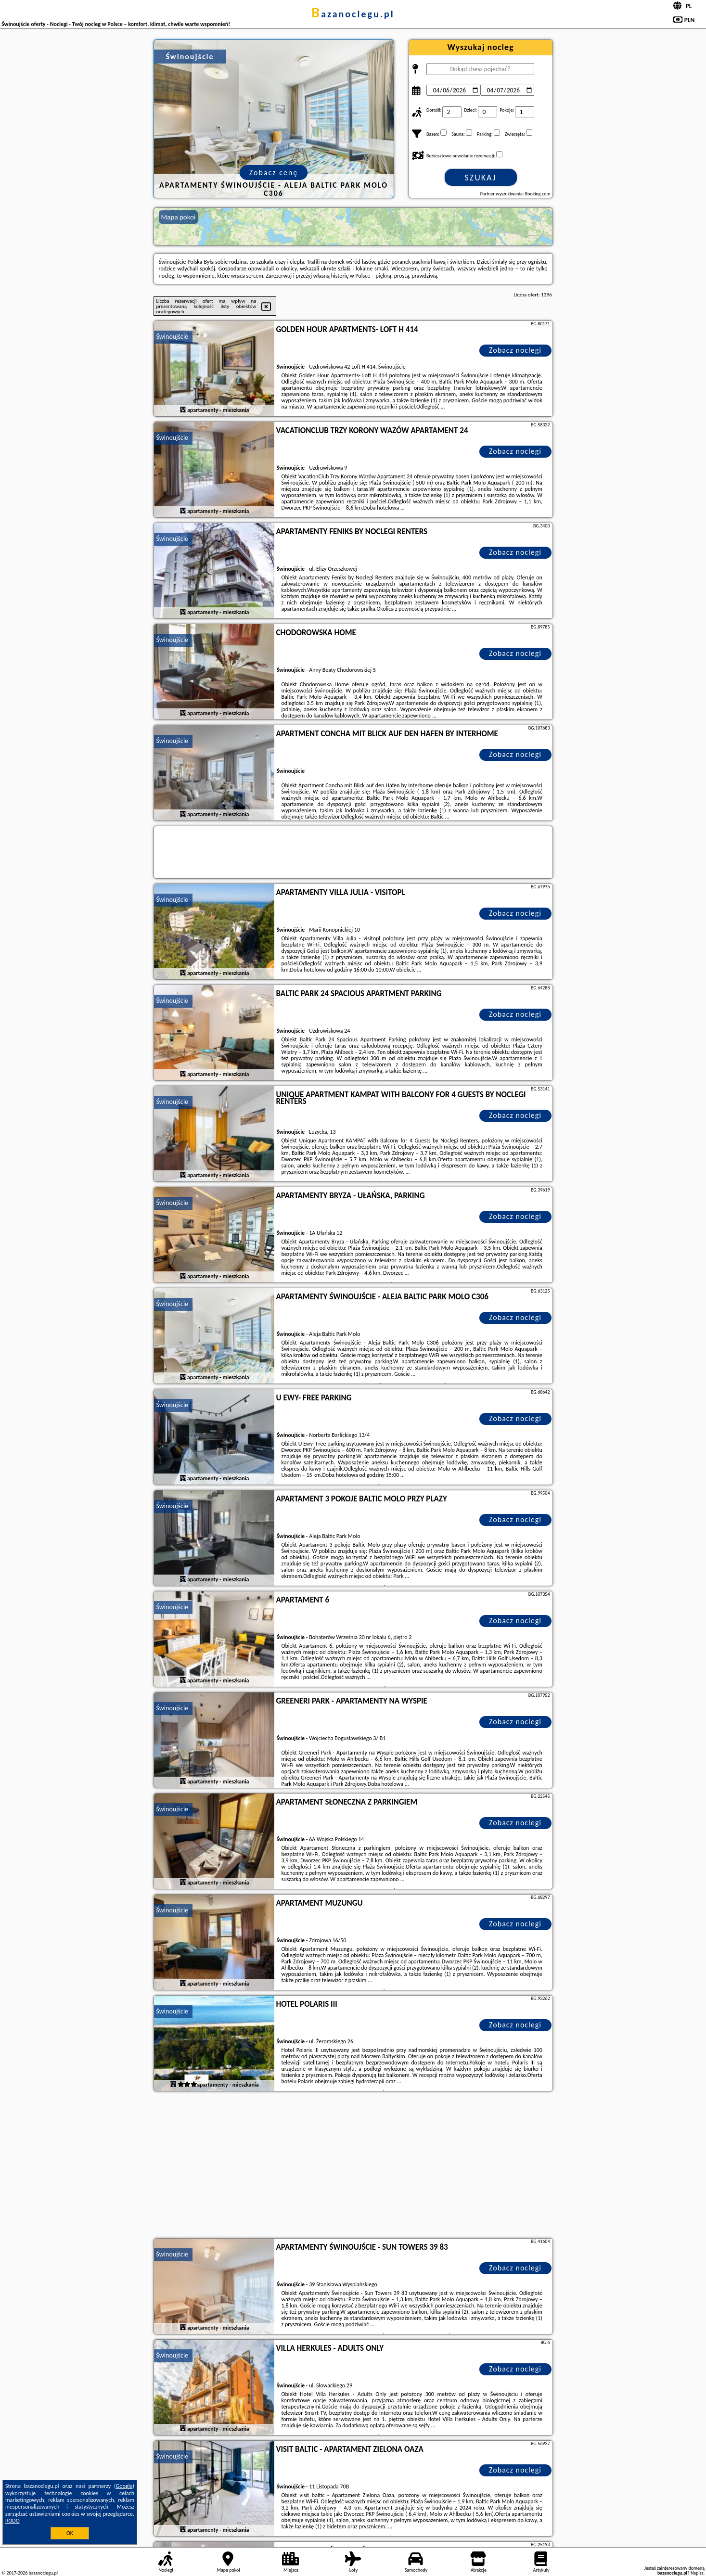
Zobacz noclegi (515, 350)
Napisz (697, 2573)
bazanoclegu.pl (352, 14)
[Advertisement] (353, 2166)
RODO (12, 2520)
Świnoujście (172, 337)
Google (124, 2486)
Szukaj (481, 177)
